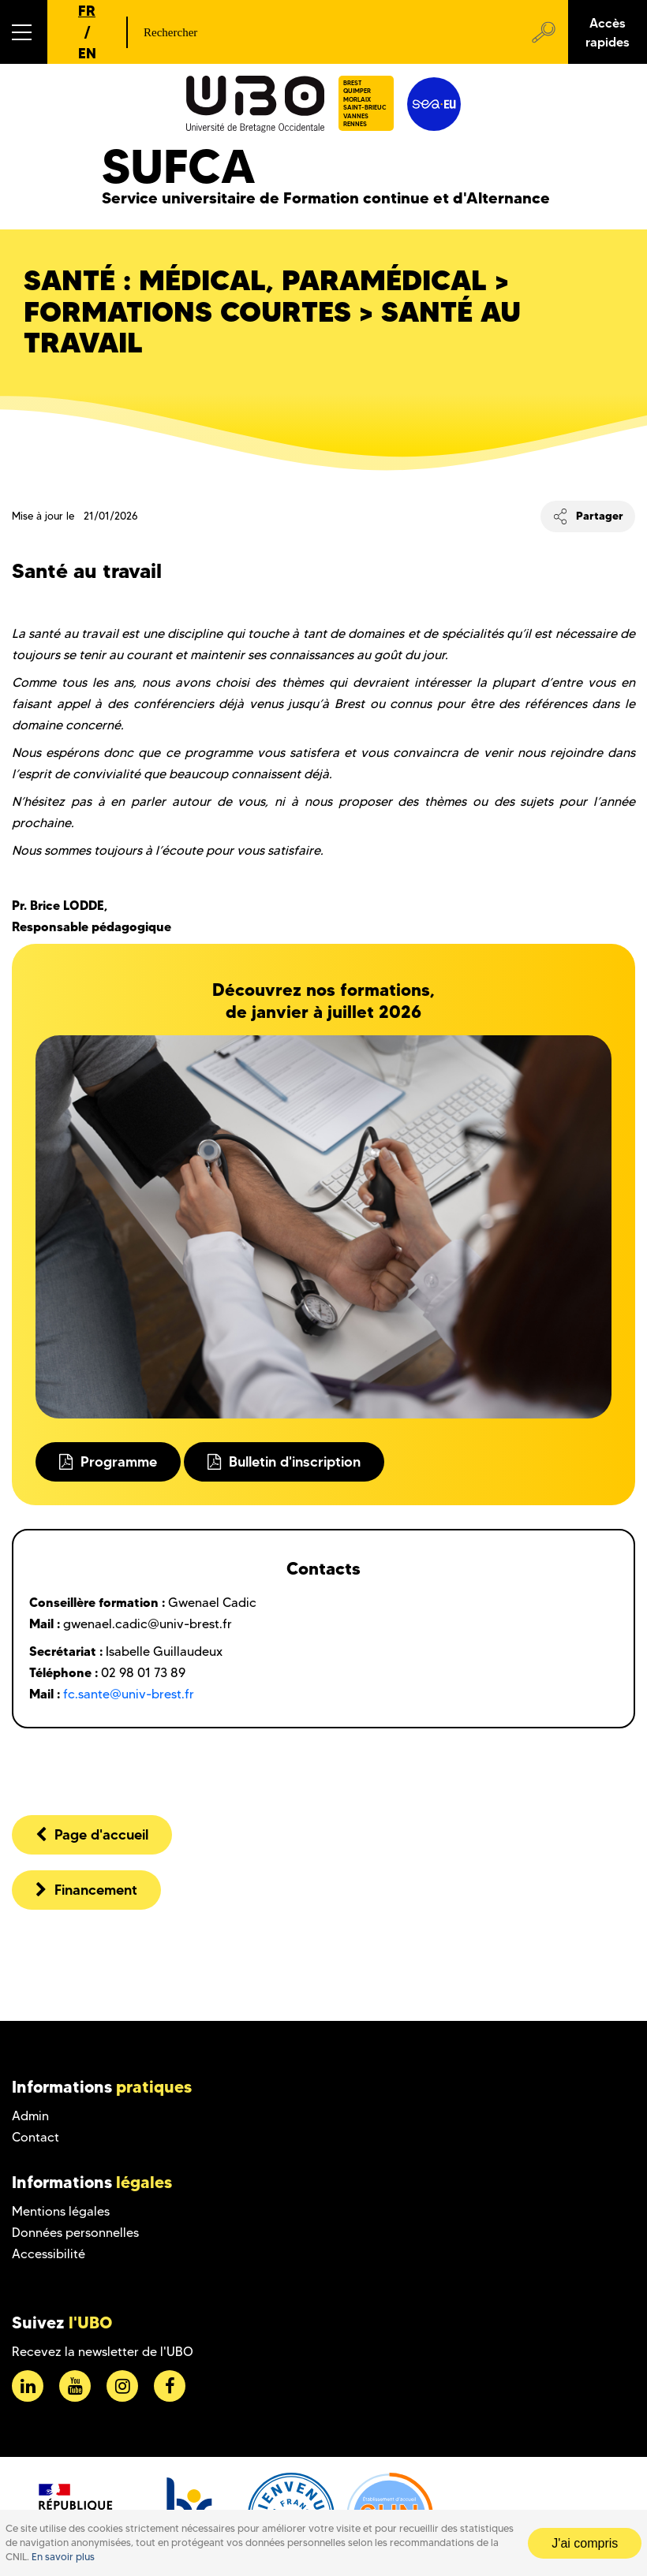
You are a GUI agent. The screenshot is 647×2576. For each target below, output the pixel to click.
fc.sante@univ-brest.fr (128, 1694)
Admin (30, 2115)
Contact (35, 2137)
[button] (23, 32)
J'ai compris (585, 2543)
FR (86, 11)
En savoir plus (63, 2557)
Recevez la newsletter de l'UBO (102, 2351)
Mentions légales (61, 2211)
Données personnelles (75, 2232)
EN (87, 53)
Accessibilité (48, 2253)
